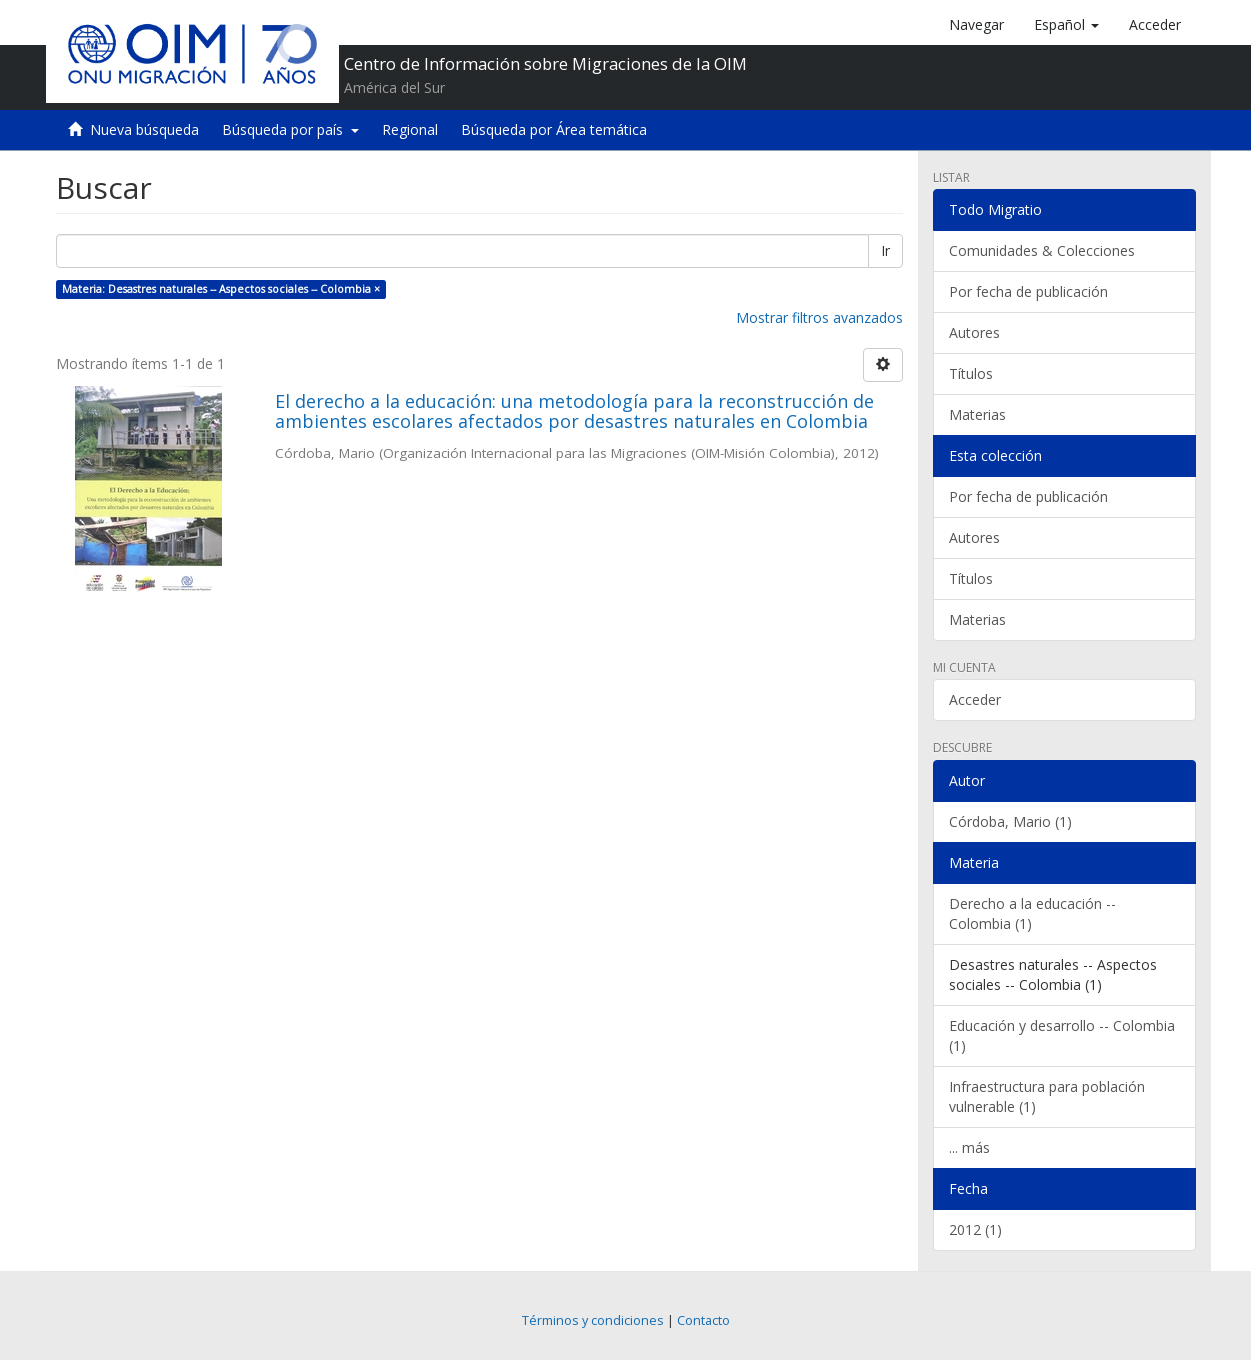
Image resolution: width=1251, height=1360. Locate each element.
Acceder (975, 699)
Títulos (971, 373)
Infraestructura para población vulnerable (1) (1047, 1096)
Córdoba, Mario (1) (1010, 821)
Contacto (703, 1320)
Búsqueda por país (290, 129)
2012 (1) (975, 1229)
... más (969, 1147)
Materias (977, 414)
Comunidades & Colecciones (1042, 250)
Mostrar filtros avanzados (819, 317)
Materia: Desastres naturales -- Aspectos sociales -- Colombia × (221, 289)
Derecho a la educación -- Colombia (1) (1032, 913)
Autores (974, 332)
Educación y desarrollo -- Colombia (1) (1062, 1035)
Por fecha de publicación (1028, 291)
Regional (410, 129)
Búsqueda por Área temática (554, 129)
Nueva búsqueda (144, 129)
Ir (885, 250)
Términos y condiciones (593, 1320)
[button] (1066, 25)
